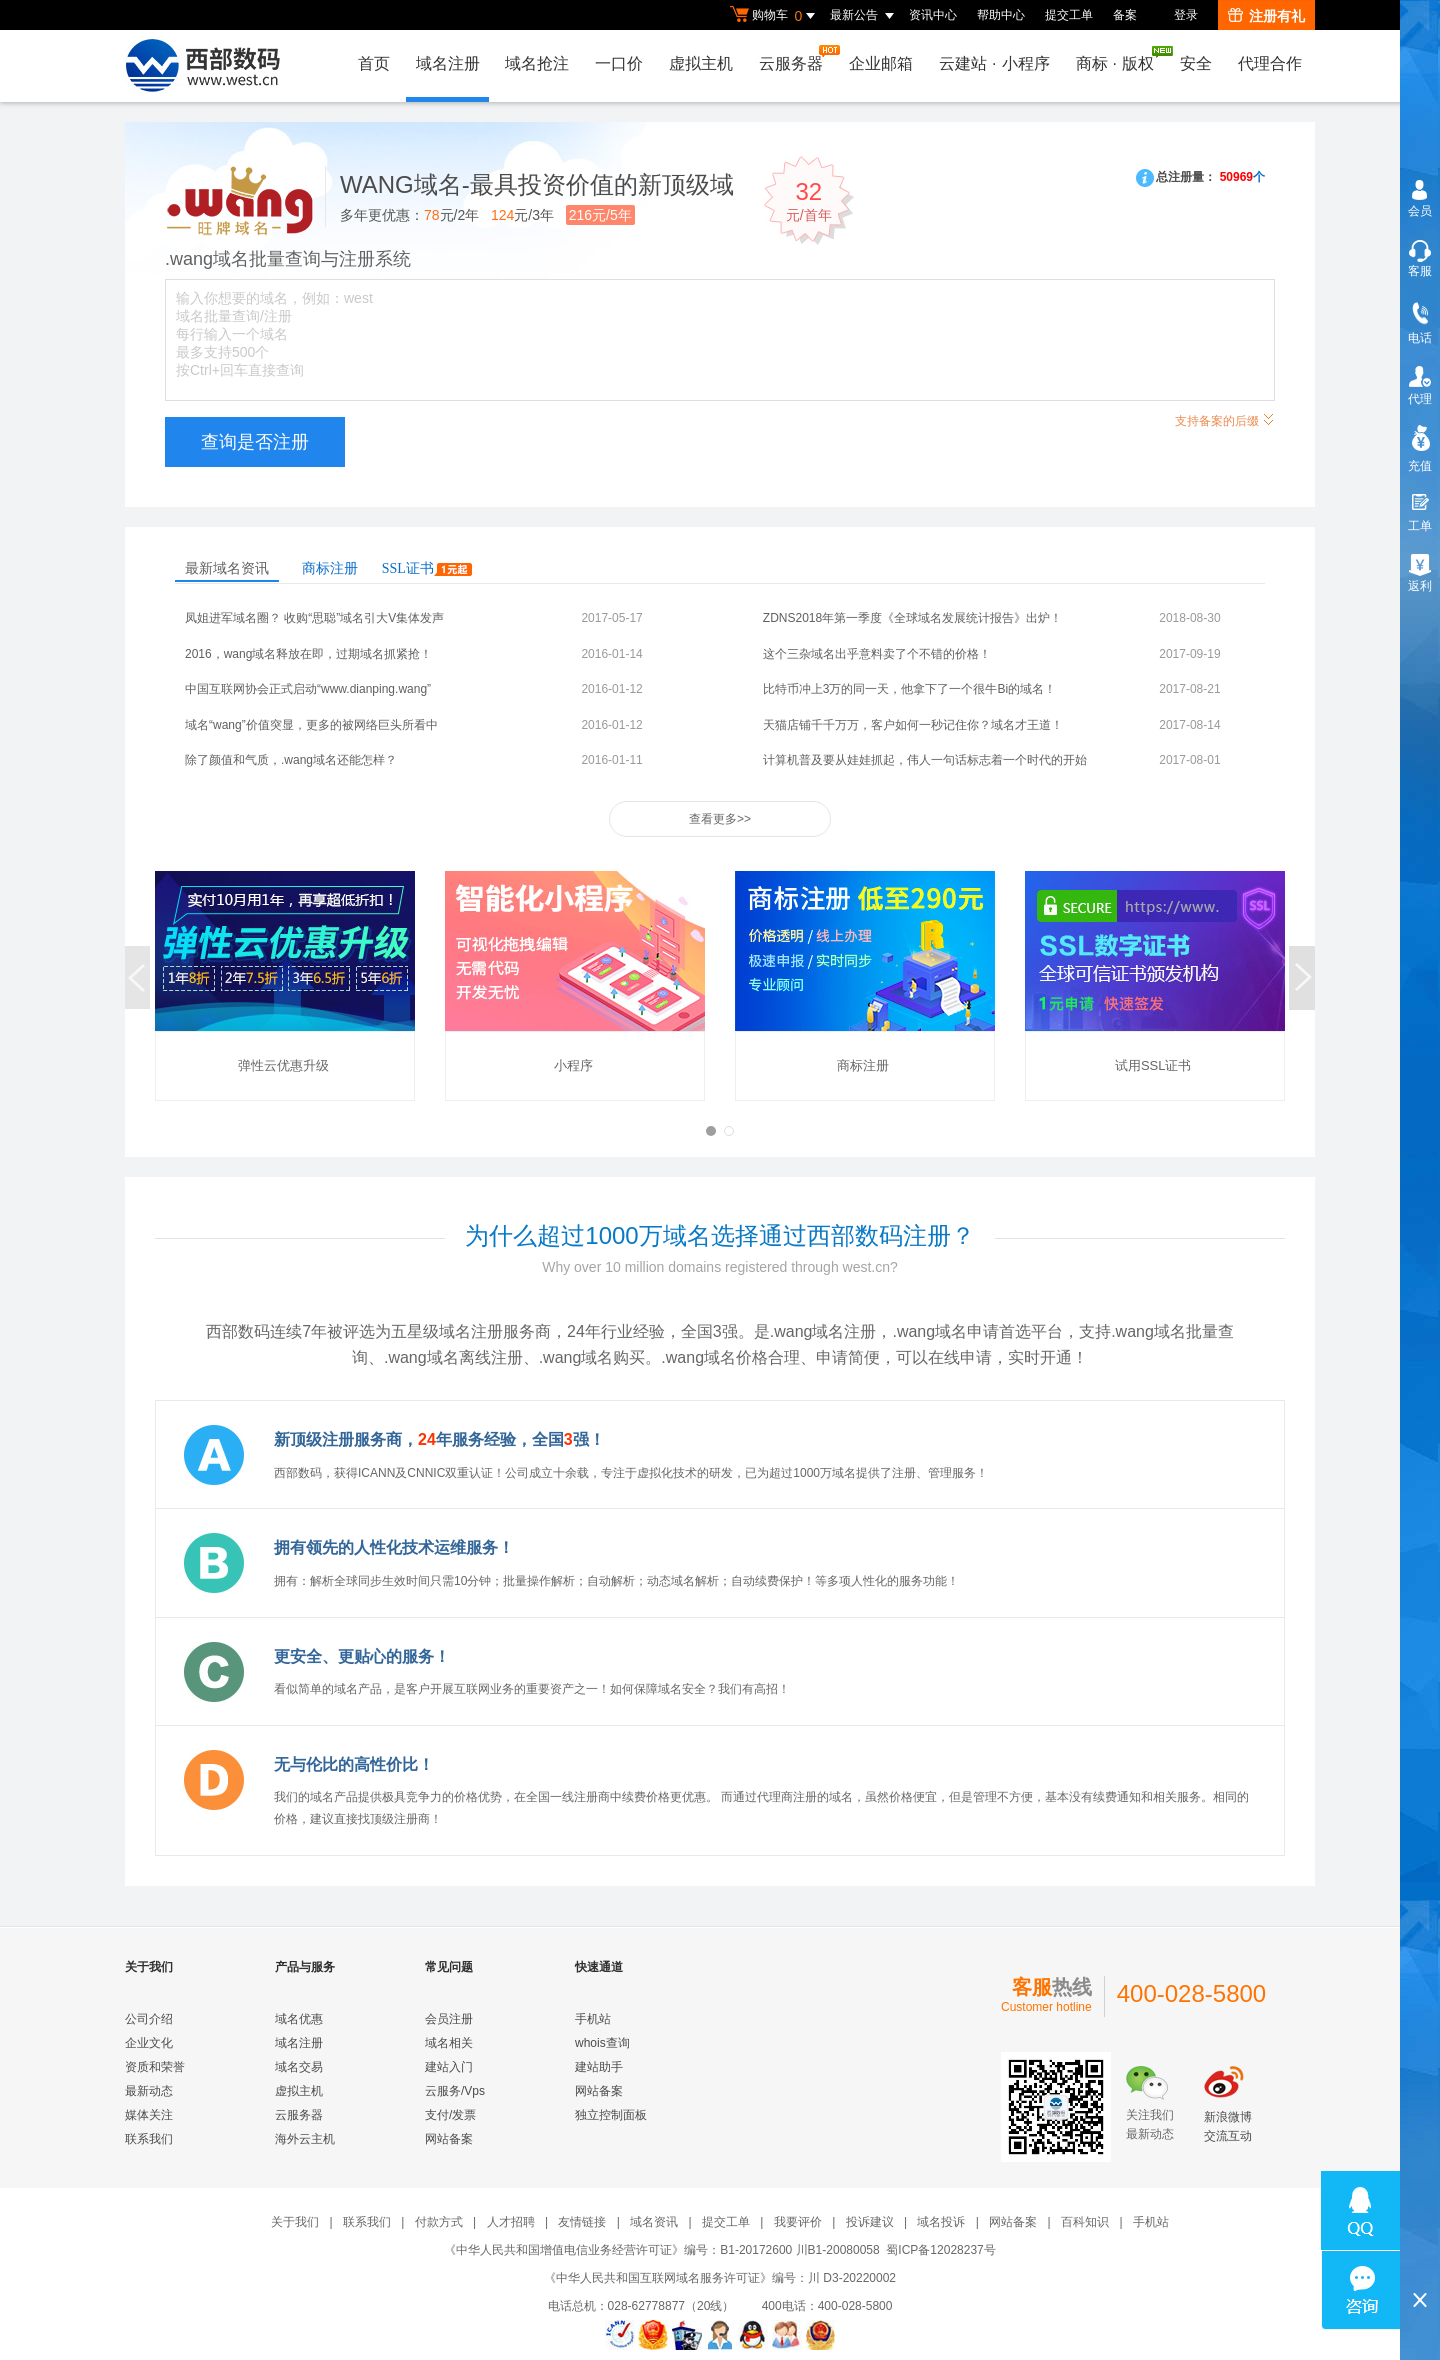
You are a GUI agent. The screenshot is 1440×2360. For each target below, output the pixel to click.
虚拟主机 (701, 63)
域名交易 (299, 2067)
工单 (1420, 526)
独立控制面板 (611, 2115)
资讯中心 (933, 15)
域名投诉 (941, 2222)
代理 (1420, 399)
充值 (1420, 466)
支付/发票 (450, 2115)
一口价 (619, 63)
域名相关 (449, 2043)
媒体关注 (149, 2115)
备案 (1125, 15)
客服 (1420, 271)
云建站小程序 (994, 63)
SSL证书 (427, 568)
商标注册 (330, 568)
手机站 (593, 2019)
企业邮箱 (881, 63)
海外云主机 (305, 2139)
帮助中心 (1001, 15)
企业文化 (149, 2043)
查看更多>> (720, 819)
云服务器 (796, 58)
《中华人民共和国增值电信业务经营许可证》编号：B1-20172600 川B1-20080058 (661, 2250)
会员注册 (449, 2019)
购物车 (775, 16)
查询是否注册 (255, 442)
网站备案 (449, 2139)
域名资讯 (654, 2222)
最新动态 (149, 2091)
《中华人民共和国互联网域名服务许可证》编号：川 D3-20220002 (720, 2278)
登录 (1186, 15)
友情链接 (582, 2222)
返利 (1420, 586)
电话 (1420, 338)
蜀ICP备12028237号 (940, 2250)
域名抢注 (537, 63)
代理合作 (1270, 63)
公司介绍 (149, 2019)
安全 (1196, 63)
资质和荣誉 (155, 2067)
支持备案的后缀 (1225, 418)
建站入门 (449, 2067)
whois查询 (602, 2043)
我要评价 (798, 2222)
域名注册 (447, 63)
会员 (1420, 211)
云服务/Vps (455, 2091)
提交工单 (1069, 15)
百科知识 (1085, 2222)
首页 (373, 63)
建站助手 (599, 2067)
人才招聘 (511, 2222)
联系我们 (149, 2139)
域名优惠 (299, 2019)
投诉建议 (870, 2222)
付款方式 (439, 2222)
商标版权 (1120, 59)
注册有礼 (1266, 16)
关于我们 (295, 2222)
